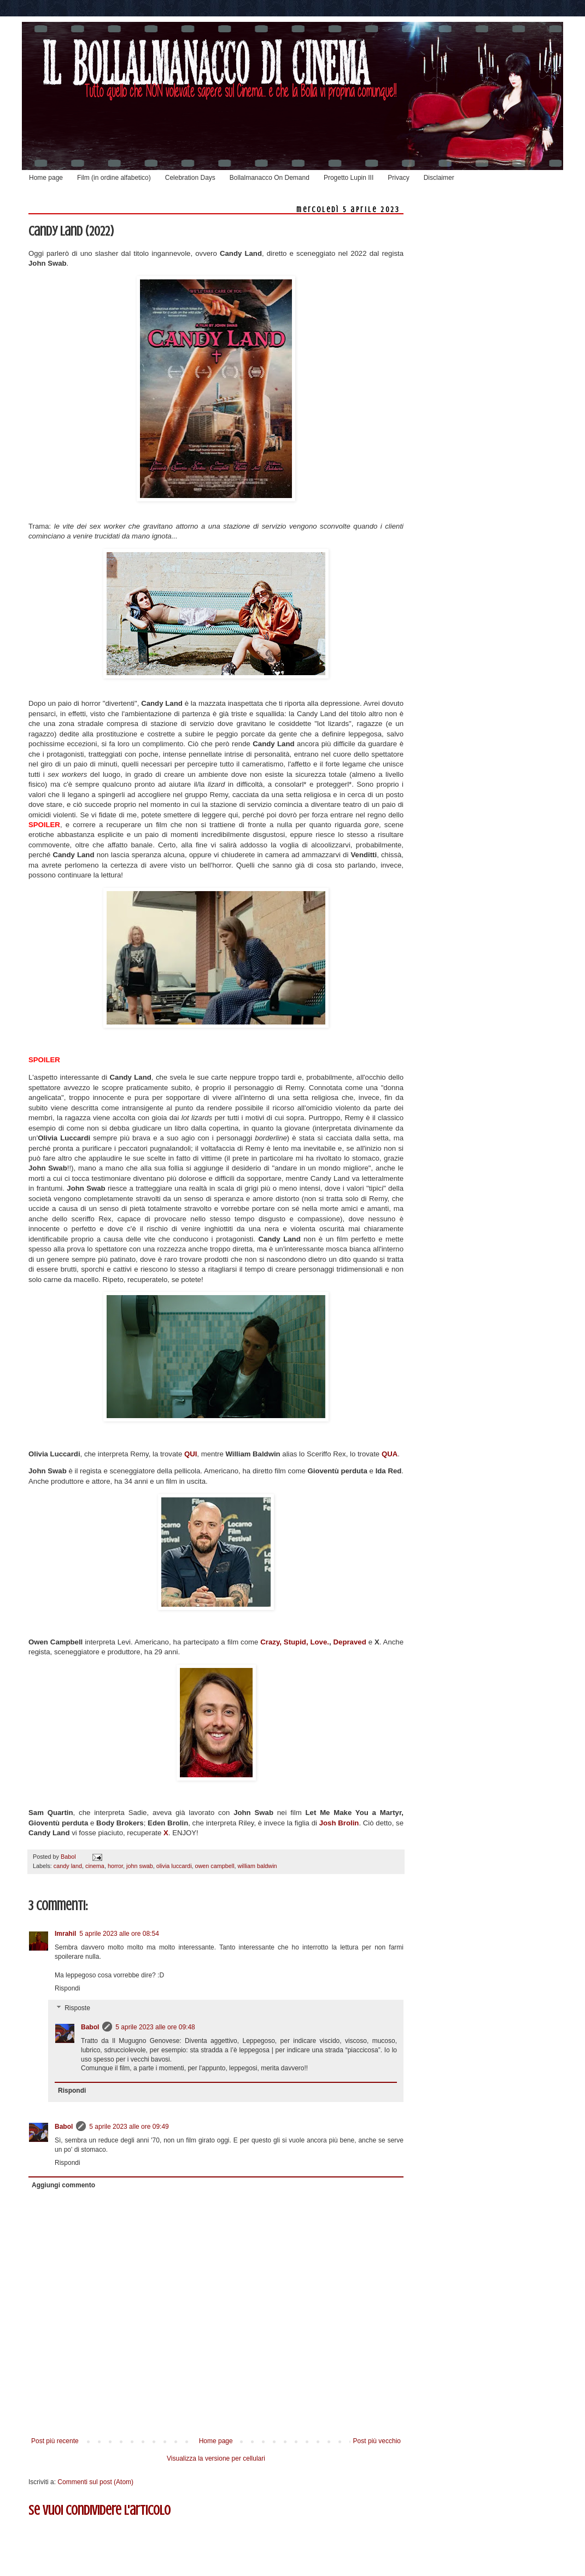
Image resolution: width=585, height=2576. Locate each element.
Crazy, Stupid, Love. (294, 1642)
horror (115, 1866)
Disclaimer (439, 178)
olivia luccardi (174, 1866)
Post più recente (55, 2441)
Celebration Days (190, 178)
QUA (389, 1454)
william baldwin (257, 1866)
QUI (190, 1454)
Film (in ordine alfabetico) (114, 178)
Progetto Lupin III (348, 178)
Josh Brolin (339, 1823)
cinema (94, 1866)
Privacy (398, 178)
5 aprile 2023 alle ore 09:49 (128, 2126)
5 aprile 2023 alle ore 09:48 (155, 2027)
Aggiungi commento (63, 2185)
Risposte (77, 2008)
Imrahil (65, 1933)
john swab (139, 1866)
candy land (68, 1866)
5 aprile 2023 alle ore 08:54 (119, 1933)
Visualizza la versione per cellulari (216, 2458)
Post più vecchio (377, 2441)
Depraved (351, 1642)
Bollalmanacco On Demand (269, 178)
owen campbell (215, 1866)
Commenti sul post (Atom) (95, 2482)
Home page (46, 178)
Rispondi (67, 1988)
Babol (90, 2027)
